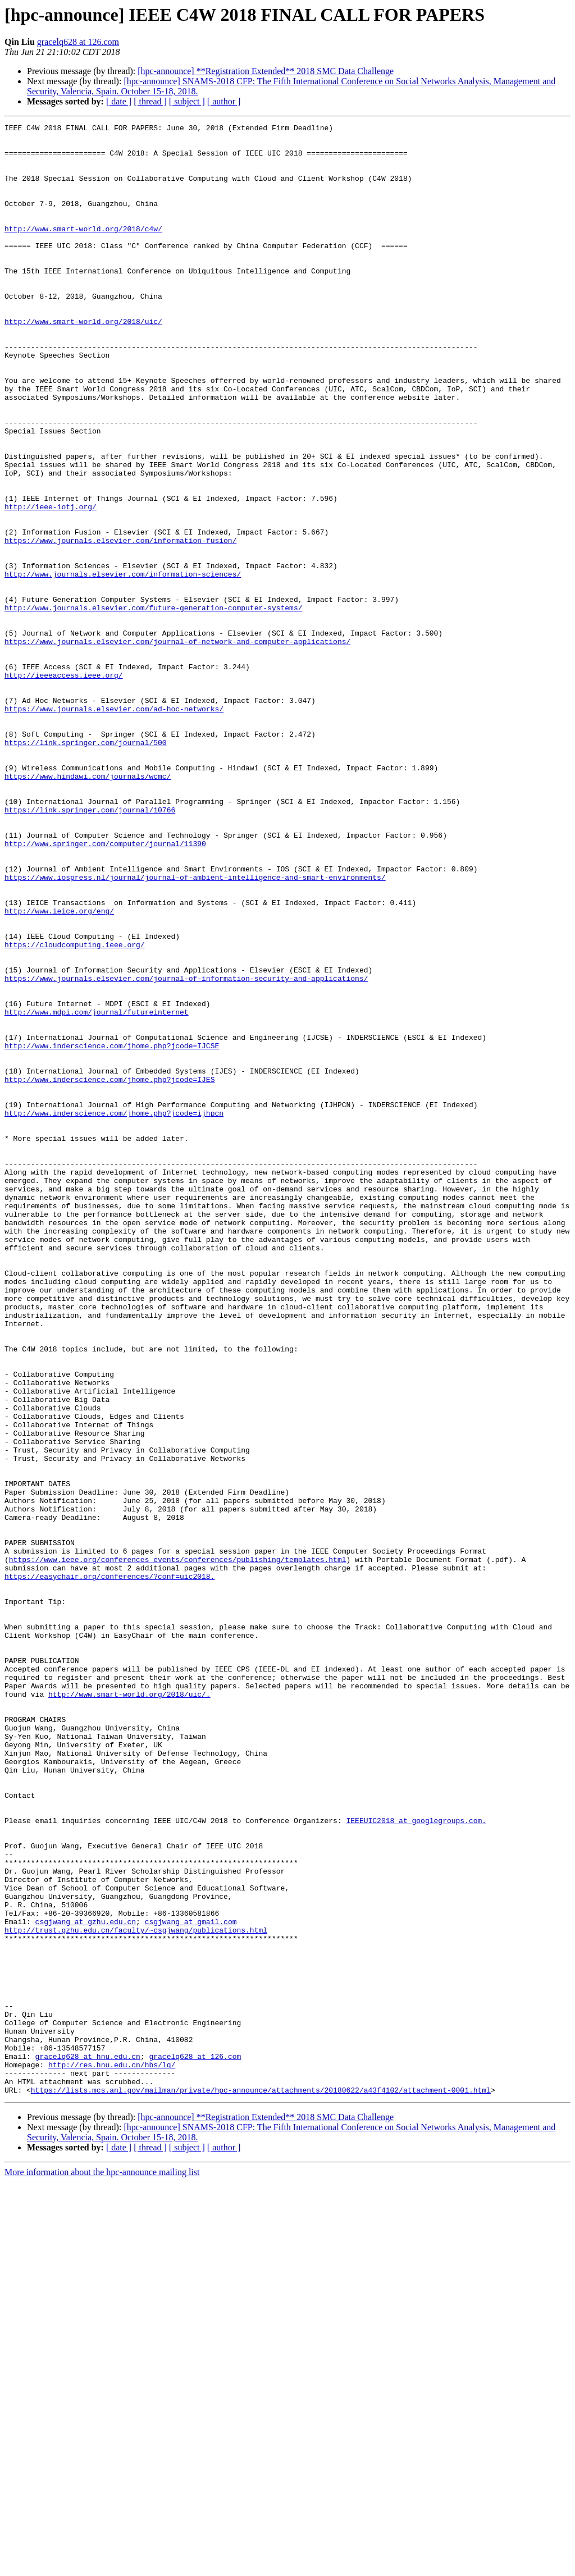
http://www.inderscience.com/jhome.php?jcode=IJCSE (111, 1231)
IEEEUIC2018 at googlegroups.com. (416, 2160)
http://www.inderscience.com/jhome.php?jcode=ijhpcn (113, 1312)
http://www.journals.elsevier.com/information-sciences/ (122, 665)
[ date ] (118, 101)
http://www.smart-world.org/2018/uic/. (129, 2009)
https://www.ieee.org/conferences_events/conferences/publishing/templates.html (177, 1847)
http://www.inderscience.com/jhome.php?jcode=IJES (109, 1271)
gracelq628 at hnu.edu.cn (87, 2443)
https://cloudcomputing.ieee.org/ (74, 1109)
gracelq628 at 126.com (78, 42)
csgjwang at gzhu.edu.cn (85, 2282)
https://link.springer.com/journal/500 (85, 867)
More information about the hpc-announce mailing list (101, 2566)
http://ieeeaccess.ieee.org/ (63, 786)
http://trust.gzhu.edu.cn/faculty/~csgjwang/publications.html (135, 2292)
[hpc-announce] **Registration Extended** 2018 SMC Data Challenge (266, 71)
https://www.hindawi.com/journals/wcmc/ (87, 907)
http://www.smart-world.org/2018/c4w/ (83, 250)
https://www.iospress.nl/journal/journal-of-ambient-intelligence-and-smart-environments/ (195, 1029)
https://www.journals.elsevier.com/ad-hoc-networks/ (113, 826)
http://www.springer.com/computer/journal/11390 (105, 988)
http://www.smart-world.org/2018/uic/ (83, 362)
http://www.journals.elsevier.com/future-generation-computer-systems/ (153, 705)
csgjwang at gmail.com (191, 2282)
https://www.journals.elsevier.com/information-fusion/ (120, 624)
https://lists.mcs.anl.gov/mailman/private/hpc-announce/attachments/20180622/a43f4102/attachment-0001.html (261, 2484)
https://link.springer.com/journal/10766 (89, 948)
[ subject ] (187, 101)
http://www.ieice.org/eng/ (59, 1069)
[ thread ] (150, 101)
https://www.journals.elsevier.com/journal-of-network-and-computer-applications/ (177, 746)
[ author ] (224, 101)
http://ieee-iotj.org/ (50, 584)
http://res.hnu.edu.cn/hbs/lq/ (111, 2454)
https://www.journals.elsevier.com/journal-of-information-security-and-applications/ (186, 1150)
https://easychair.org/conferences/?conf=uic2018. (109, 1867)
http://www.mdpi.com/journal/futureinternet (96, 1190)
